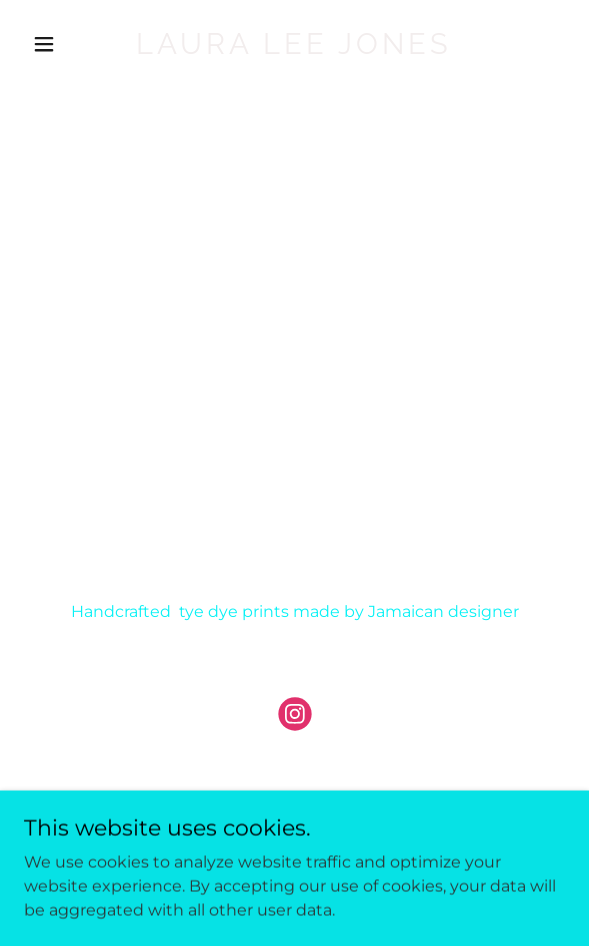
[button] (64, 44)
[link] (294, 48)
